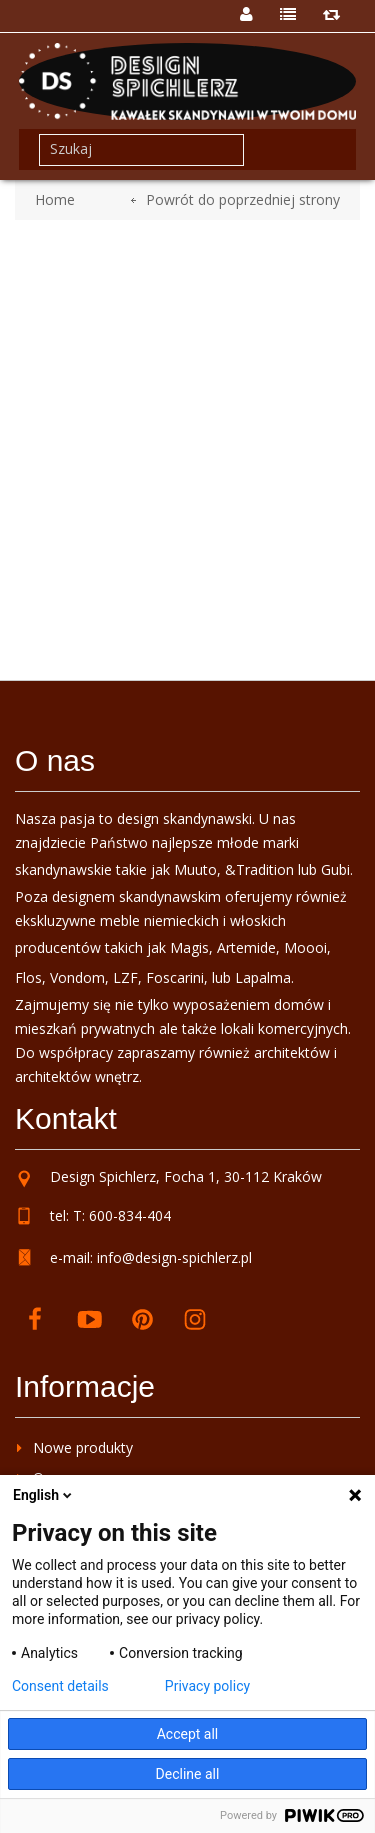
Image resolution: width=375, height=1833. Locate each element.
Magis (189, 947)
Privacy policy (207, 1686)
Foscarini (175, 977)
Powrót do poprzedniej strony (243, 199)
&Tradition (259, 869)
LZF (125, 977)
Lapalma (263, 977)
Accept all (188, 1734)
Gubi (335, 869)
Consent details (60, 1686)
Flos (28, 977)
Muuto (195, 869)
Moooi (305, 947)
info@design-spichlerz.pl (174, 1257)
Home (55, 199)
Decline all (188, 1774)
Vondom (77, 977)
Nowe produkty (83, 1447)
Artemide (246, 947)
